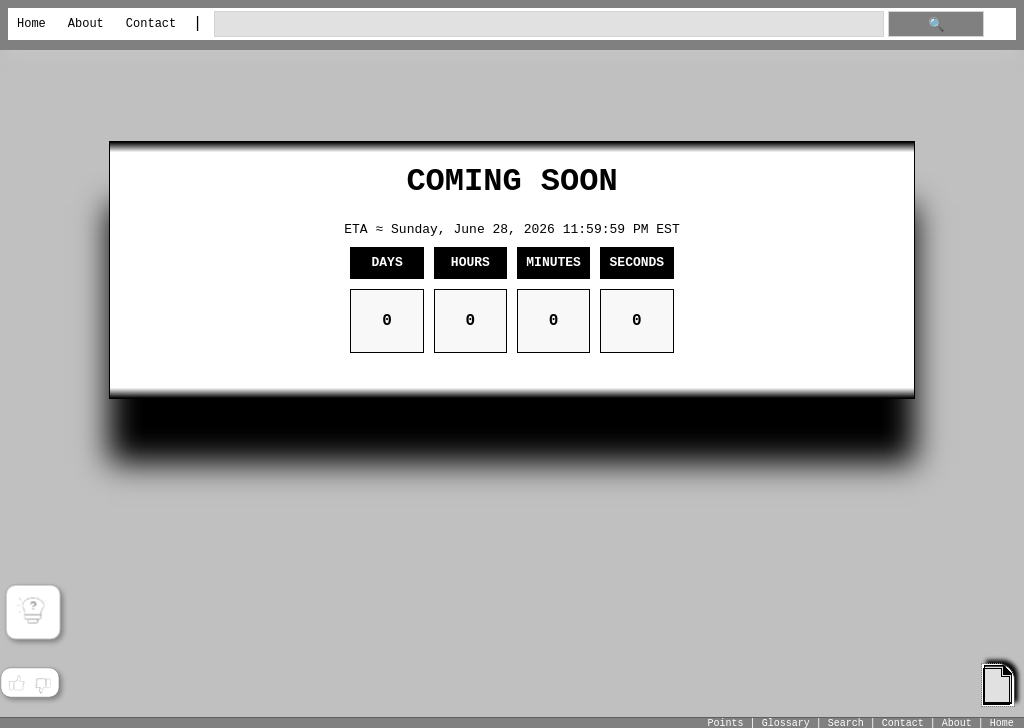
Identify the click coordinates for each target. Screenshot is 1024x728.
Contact (151, 24)
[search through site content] (549, 24)
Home (31, 24)
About (86, 24)
